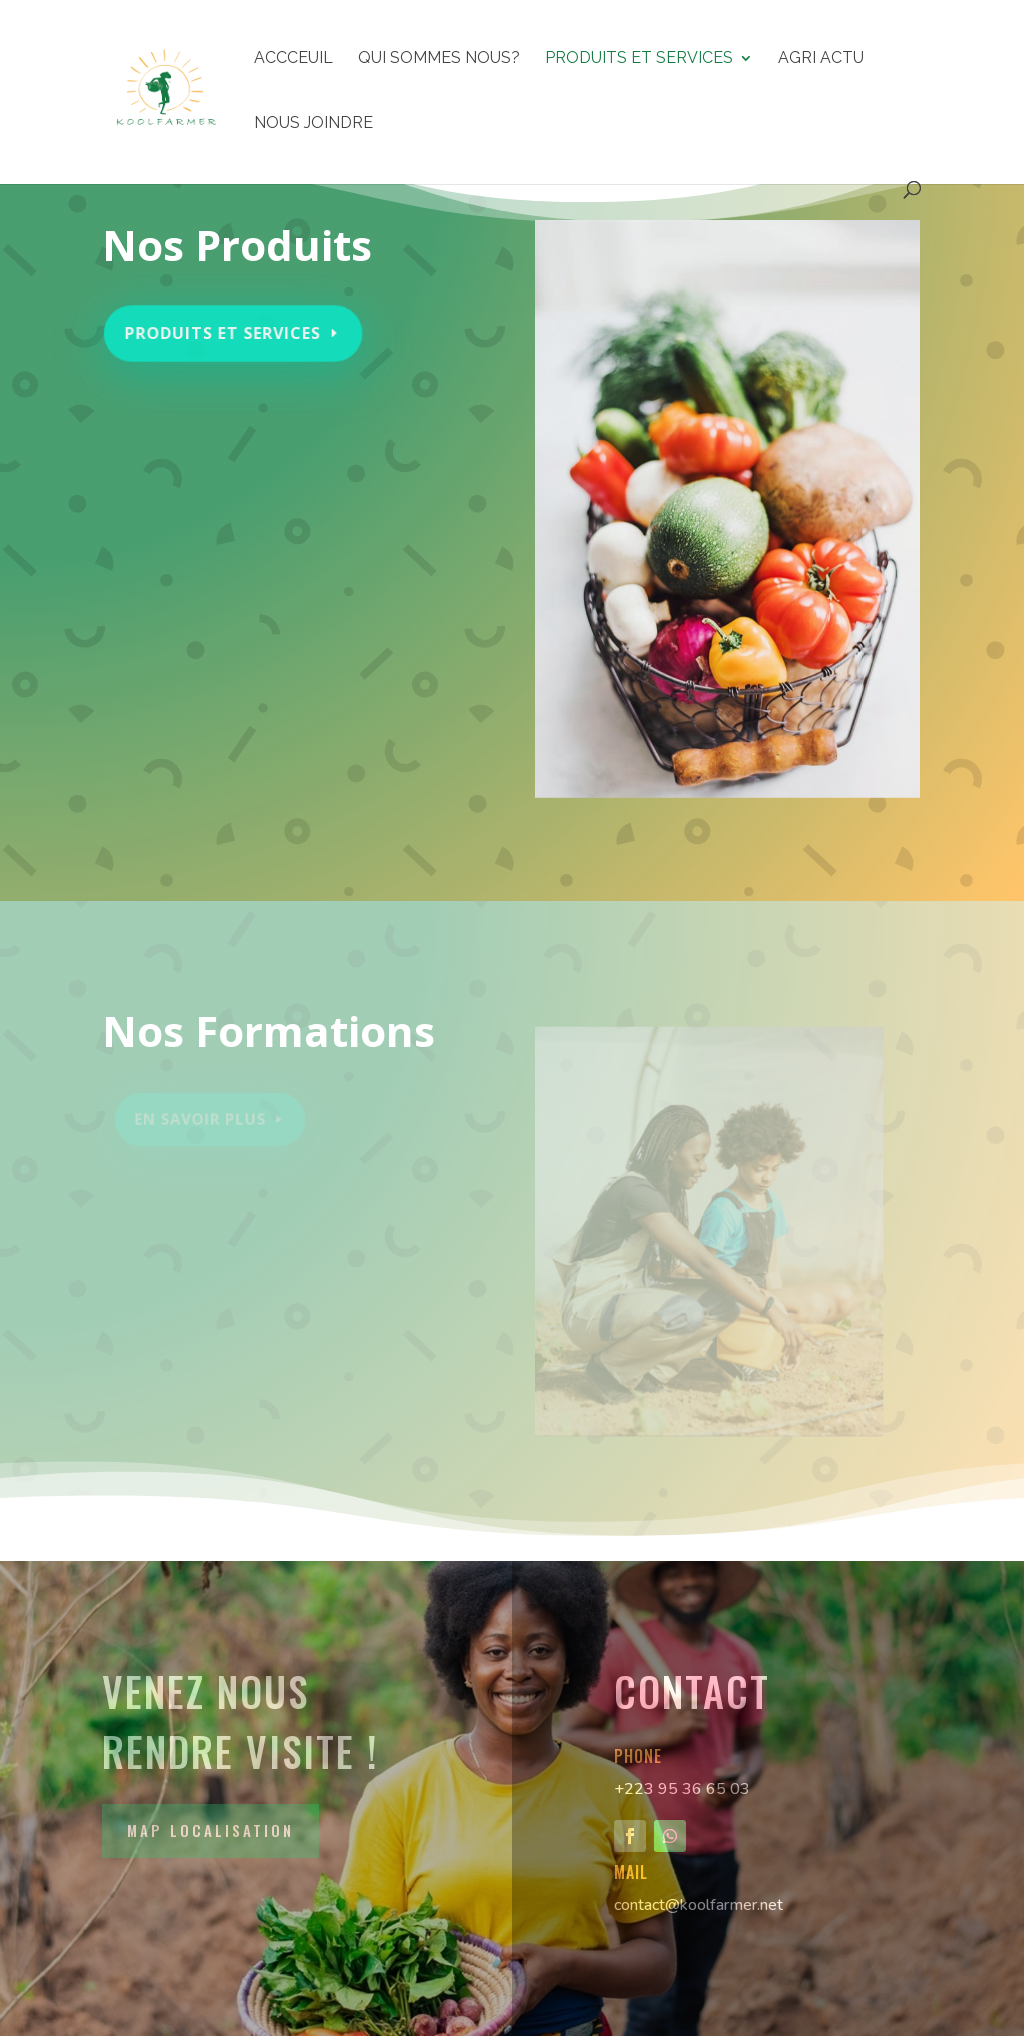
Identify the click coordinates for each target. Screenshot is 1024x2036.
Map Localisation (210, 1830)
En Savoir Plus (203, 1119)
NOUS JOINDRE (313, 124)
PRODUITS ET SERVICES (639, 59)
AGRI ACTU (821, 59)
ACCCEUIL (293, 59)
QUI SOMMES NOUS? (439, 59)
